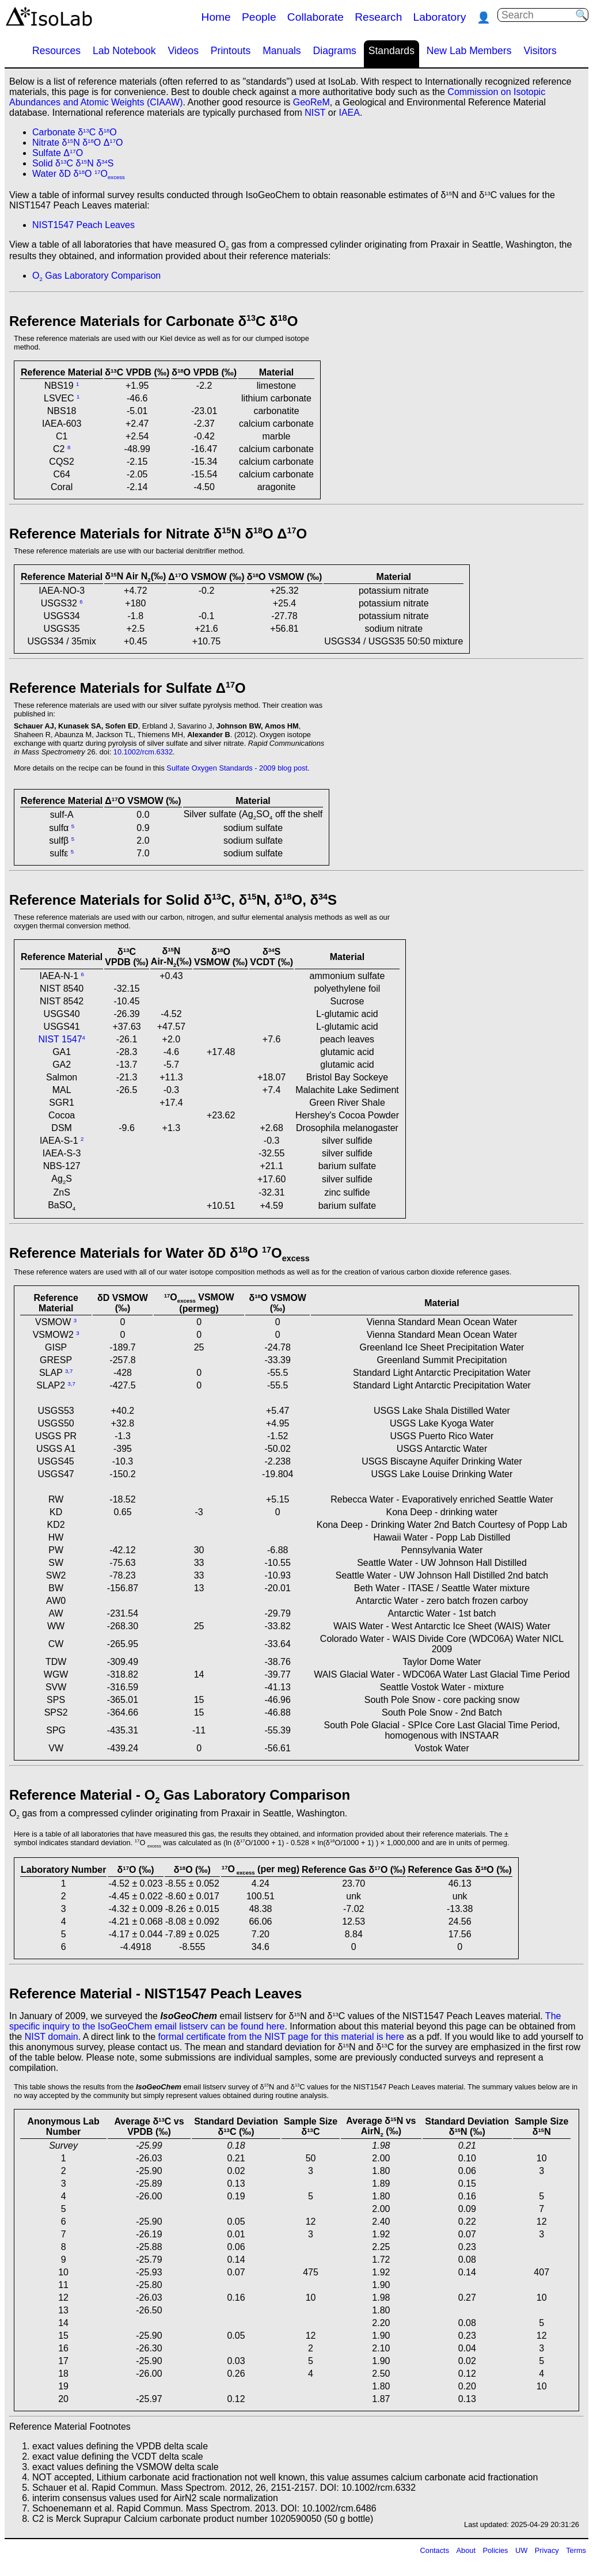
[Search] (538, 15)
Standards (391, 50)
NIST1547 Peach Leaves (83, 225)
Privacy (547, 2550)
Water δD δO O (78, 174)
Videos (183, 50)
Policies (495, 2550)
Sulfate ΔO (57, 153)
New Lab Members (469, 50)
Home (216, 17)
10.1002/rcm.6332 (143, 752)
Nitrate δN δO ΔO (77, 142)
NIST (315, 112)
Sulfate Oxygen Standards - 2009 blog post (236, 768)
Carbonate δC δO (74, 132)
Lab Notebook (124, 50)
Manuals (282, 50)
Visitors (539, 50)
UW (521, 2550)
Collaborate (315, 17)
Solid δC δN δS (72, 163)
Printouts (230, 50)
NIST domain (51, 2037)
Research (378, 17)
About (466, 2550)
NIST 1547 (60, 1039)
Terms (576, 2550)
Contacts (435, 2550)
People (259, 17)
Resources (56, 50)
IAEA (349, 112)
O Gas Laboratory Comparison (96, 275)
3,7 (69, 1371)
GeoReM (311, 102)
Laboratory (439, 17)
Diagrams (334, 50)
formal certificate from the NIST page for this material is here (281, 2037)
